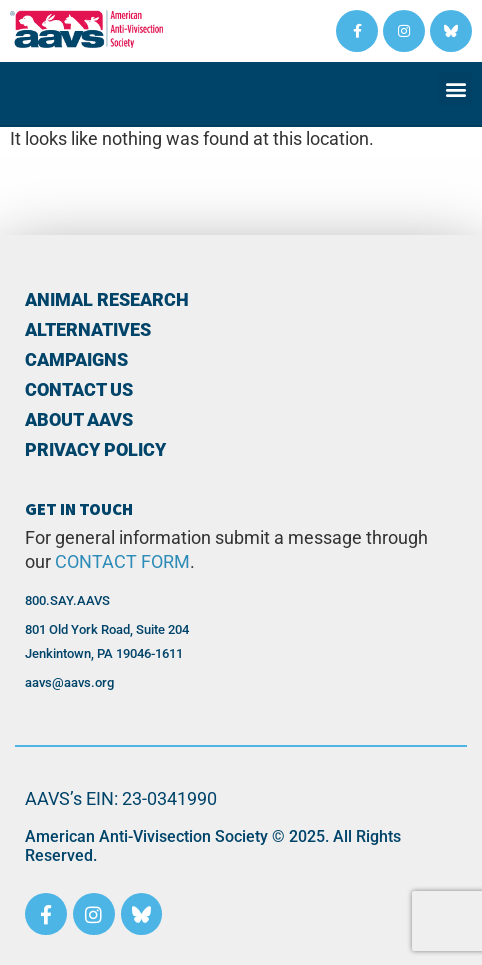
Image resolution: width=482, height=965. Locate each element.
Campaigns (76, 360)
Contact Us (79, 390)
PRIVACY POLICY (95, 450)
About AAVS (79, 420)
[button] (455, 88)
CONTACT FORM (122, 562)
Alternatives (88, 330)
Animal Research (107, 300)
